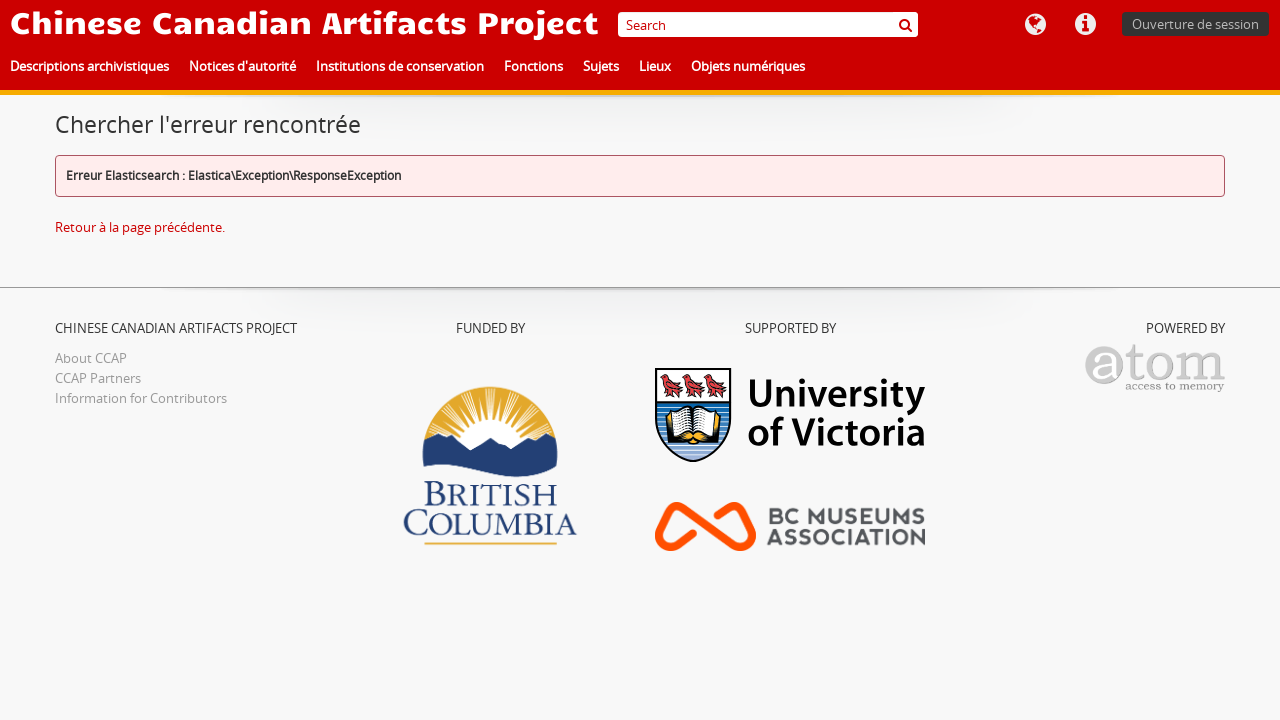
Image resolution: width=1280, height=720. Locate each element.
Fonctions (533, 66)
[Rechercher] (905, 24)
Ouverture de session (1195, 24)
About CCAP (91, 358)
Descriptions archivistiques (89, 66)
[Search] (768, 24)
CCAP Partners (98, 378)
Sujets (601, 66)
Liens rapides (1085, 25)
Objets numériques (748, 66)
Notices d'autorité (242, 66)
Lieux (655, 66)
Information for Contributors (141, 398)
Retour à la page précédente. (140, 227)
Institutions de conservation (400, 66)
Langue (1035, 25)
